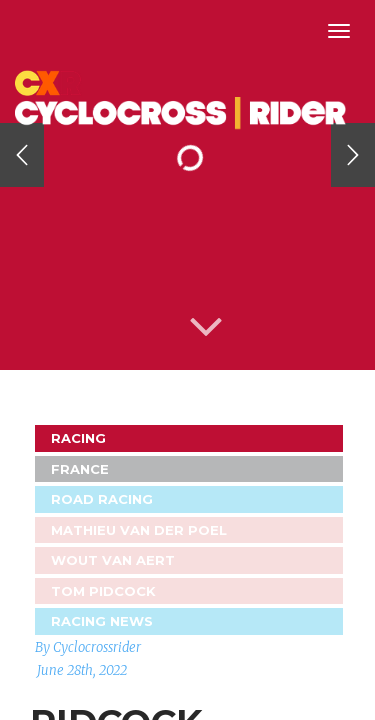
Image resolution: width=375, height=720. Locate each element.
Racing (78, 438)
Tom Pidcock (103, 591)
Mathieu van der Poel (139, 530)
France (80, 469)
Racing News (102, 621)
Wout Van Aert (113, 560)
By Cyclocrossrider (88, 647)
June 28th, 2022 (82, 670)
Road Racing (102, 499)
